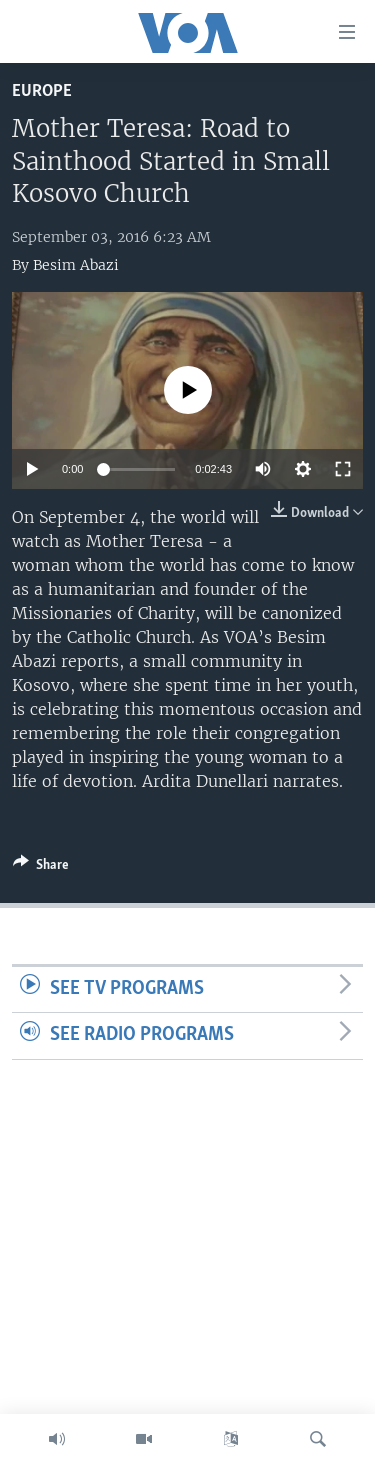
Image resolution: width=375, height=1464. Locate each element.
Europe (42, 91)
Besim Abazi (76, 265)
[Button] (41, 868)
